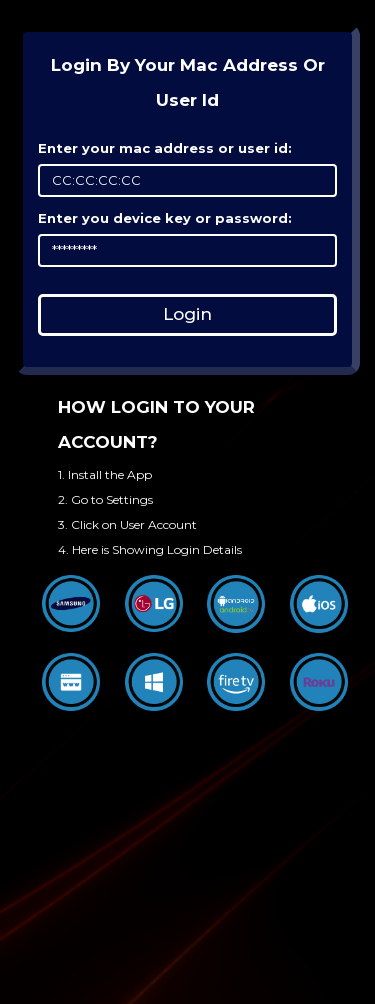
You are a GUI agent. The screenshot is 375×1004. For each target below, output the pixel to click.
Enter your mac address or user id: (165, 148)
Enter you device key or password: (165, 218)
